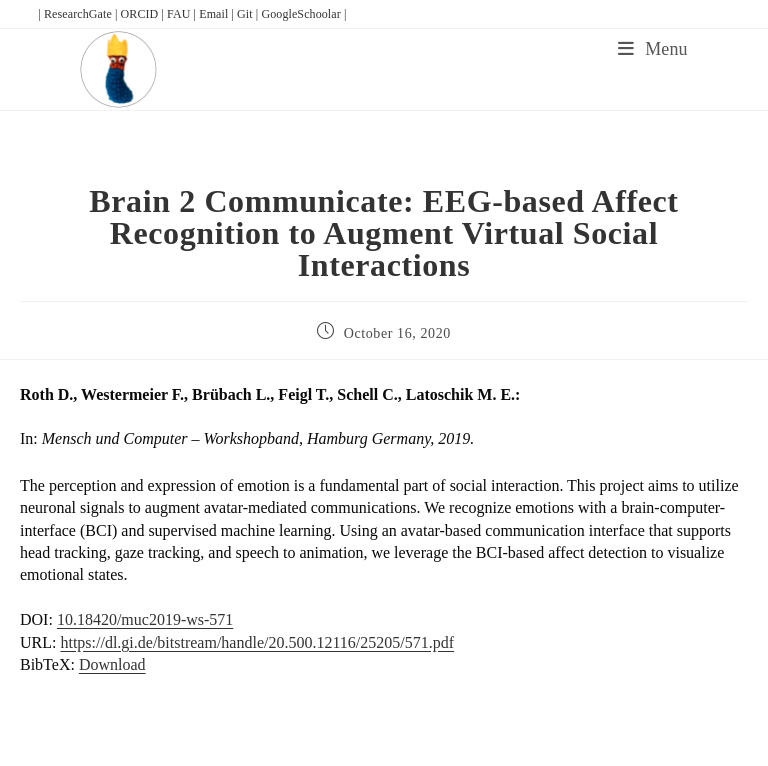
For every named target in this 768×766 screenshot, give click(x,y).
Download (112, 664)
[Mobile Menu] (652, 49)
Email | (218, 14)
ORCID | (144, 14)
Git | (249, 14)
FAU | (183, 14)
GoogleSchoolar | (303, 14)
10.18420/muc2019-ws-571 (145, 619)
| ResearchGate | (79, 14)
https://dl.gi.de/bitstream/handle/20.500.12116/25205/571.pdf (257, 642)
